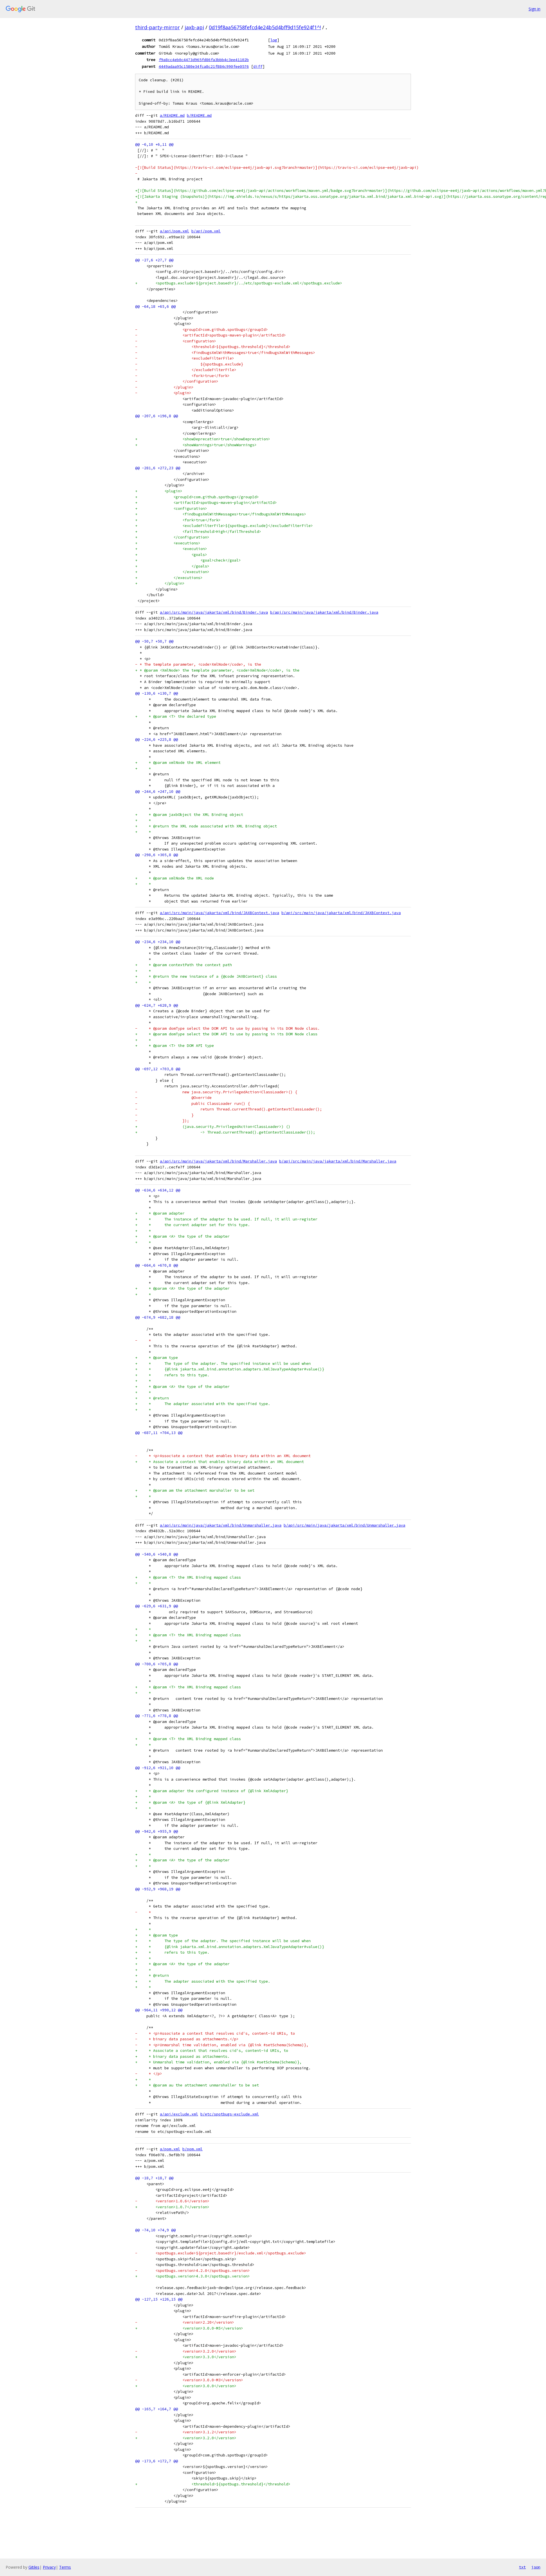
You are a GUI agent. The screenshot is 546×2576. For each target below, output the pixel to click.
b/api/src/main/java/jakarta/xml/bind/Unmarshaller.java (344, 1525)
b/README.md (199, 115)
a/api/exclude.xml (179, 2114)
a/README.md (172, 115)
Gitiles (33, 2567)
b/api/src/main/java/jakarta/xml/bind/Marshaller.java (337, 1161)
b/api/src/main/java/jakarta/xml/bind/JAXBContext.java (341, 912)
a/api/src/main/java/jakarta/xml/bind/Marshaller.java (218, 1161)
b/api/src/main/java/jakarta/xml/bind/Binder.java (324, 612)
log (273, 39)
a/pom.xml (170, 2149)
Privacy (49, 2567)
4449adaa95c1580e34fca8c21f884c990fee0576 (204, 66)
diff (257, 66)
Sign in (534, 9)
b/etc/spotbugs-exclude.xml (229, 2114)
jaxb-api (194, 27)
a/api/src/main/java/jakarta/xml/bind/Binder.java (214, 612)
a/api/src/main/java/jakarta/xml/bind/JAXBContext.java (219, 912)
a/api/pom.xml (174, 231)
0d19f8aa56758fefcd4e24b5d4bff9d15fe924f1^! (265, 27)
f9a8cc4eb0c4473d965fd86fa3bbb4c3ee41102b (204, 59)
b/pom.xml (192, 2149)
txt (522, 2567)
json (535, 2567)
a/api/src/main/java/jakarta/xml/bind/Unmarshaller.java (220, 1525)
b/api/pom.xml (206, 231)
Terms (65, 2567)
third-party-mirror (157, 27)
